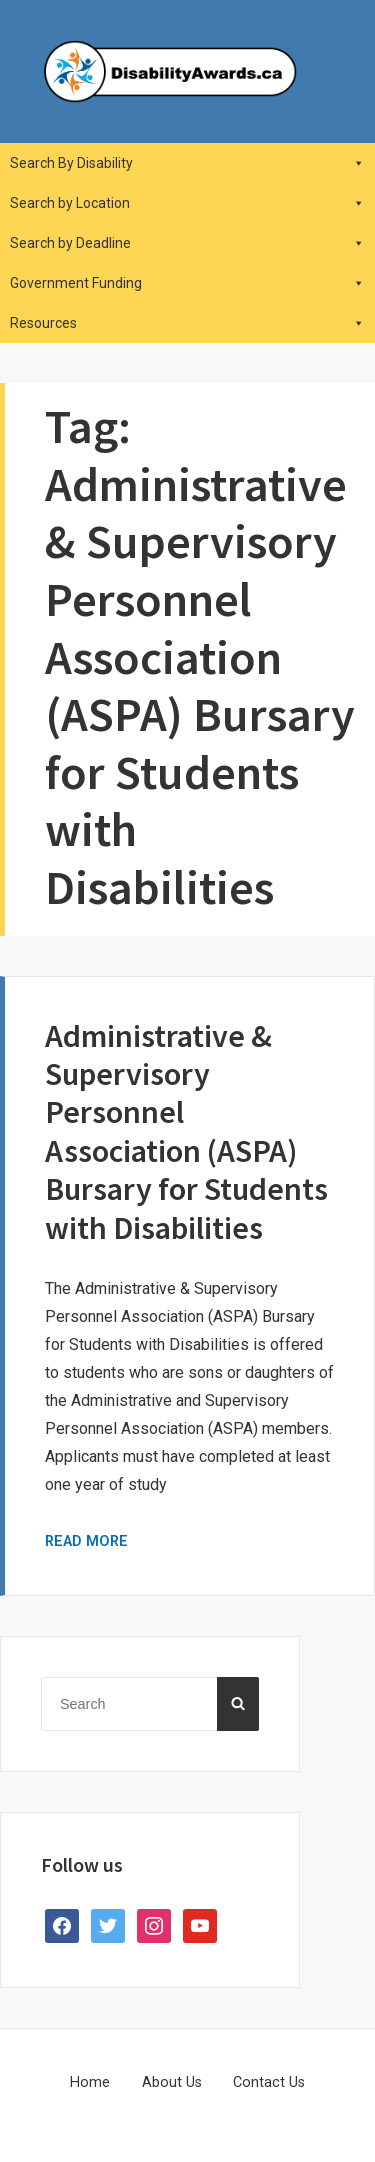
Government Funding (187, 283)
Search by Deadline (187, 243)
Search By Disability (187, 163)
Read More (86, 1541)
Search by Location (187, 203)
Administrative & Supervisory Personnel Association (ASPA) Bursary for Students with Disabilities (186, 1132)
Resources (187, 323)
